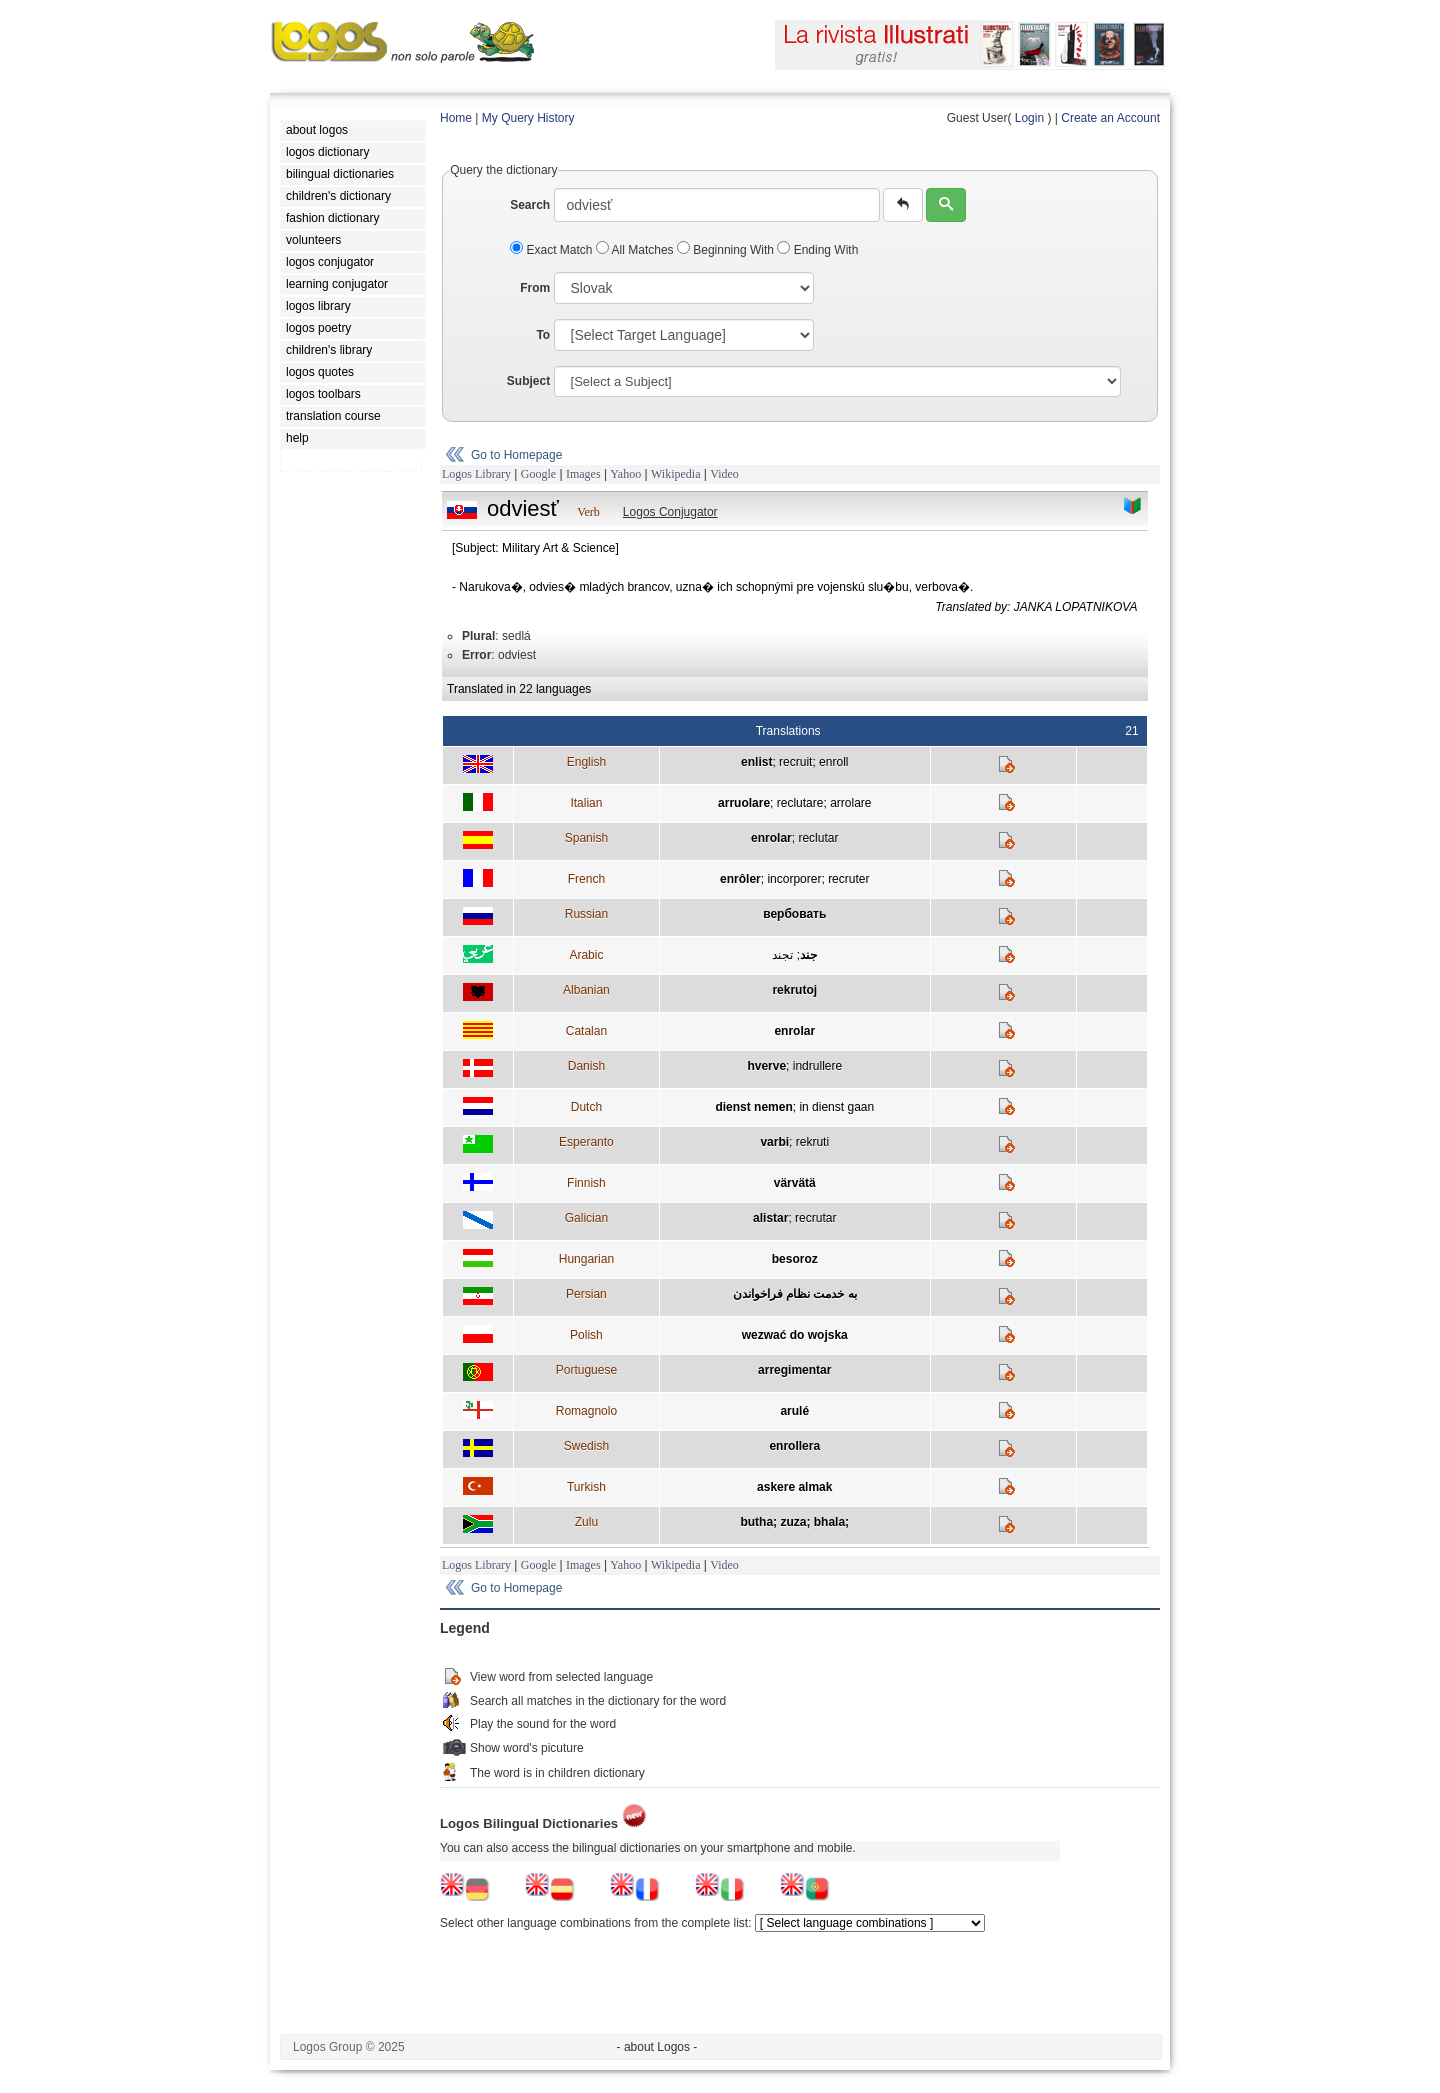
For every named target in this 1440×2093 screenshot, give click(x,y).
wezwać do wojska (795, 1335)
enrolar (771, 838)
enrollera (794, 1446)
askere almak (794, 1487)
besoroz (795, 1259)
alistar (770, 1218)
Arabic (586, 955)
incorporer (794, 879)
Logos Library (476, 474)
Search (530, 205)
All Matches (636, 250)
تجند (782, 955)
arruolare (744, 803)
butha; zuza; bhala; (794, 1522)
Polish (586, 1335)
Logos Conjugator (670, 512)
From (535, 288)
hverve (766, 1066)
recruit (795, 762)
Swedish (586, 1446)
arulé (794, 1411)
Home (456, 118)
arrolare (850, 803)
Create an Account (1110, 118)
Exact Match (553, 250)
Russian (586, 914)
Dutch (586, 1107)
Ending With (817, 250)
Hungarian (586, 1259)
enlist (756, 762)
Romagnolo (586, 1411)
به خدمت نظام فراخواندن (795, 1294)
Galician (586, 1218)
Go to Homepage (516, 455)
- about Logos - (657, 2047)
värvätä (795, 1183)
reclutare (800, 803)
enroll (833, 762)
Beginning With (727, 250)
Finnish (586, 1183)
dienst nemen (753, 1107)
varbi (774, 1142)
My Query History (528, 118)
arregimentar (794, 1370)
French (586, 879)
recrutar (815, 1218)
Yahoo (625, 474)
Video (724, 474)
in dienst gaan (836, 1107)
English (586, 762)
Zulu (586, 1522)
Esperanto (586, 1142)
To (543, 335)
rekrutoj (794, 990)
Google (538, 474)
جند (808, 955)
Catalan (586, 1031)
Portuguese (586, 1370)
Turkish (586, 1487)
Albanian (586, 990)
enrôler (740, 879)
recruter (848, 879)
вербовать (794, 914)
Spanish (586, 838)
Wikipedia (676, 474)
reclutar (818, 838)
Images (583, 474)
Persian (586, 1294)
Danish (586, 1066)
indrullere (817, 1066)
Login (1029, 118)
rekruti (812, 1142)
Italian (586, 803)
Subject (528, 381)
